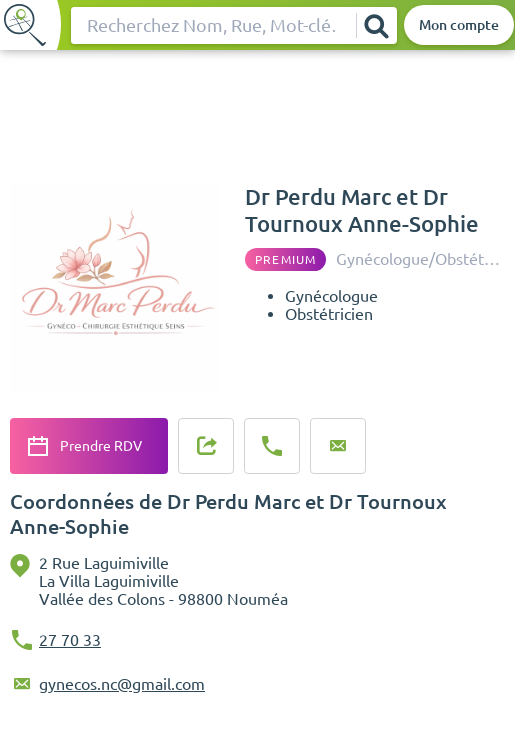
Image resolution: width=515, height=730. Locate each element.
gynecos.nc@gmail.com (122, 684)
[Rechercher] (376, 25)
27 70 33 (70, 640)
